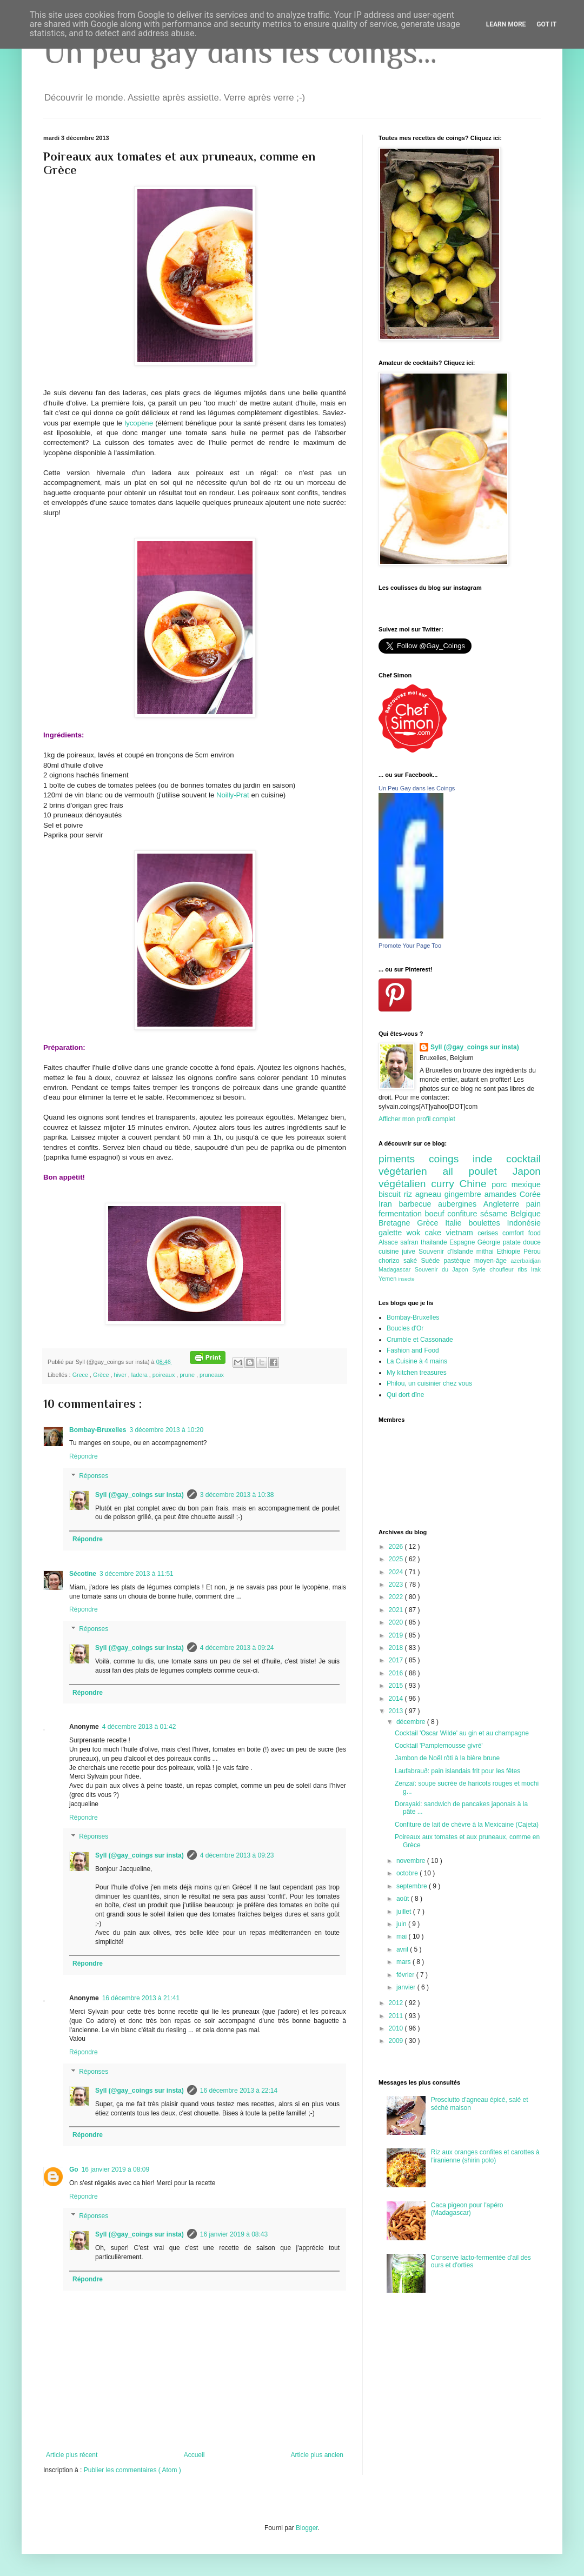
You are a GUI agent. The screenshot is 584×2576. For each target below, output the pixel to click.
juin (402, 1924)
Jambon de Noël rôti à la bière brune (447, 1758)
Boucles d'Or (405, 1328)
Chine (475, 1183)
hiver (121, 1375)
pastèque (458, 1260)
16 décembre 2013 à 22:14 (238, 2090)
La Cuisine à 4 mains (417, 1361)
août (403, 1898)
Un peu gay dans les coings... (240, 52)
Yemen (388, 1278)
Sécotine (82, 1573)
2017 (397, 1660)
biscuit (391, 1194)
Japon (527, 1171)
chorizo (391, 1260)
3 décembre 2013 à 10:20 (166, 1430)
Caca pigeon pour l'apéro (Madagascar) (467, 2208)
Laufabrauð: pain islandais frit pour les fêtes (457, 1771)
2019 (397, 1635)
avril (403, 1949)
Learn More (506, 24)
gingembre (464, 1194)
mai (402, 1936)
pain (533, 1204)
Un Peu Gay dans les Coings (417, 788)
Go (73, 2169)
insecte (406, 1279)
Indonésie (524, 1223)
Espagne (463, 1242)
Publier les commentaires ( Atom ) (132, 2470)
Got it (546, 24)
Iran (389, 1204)
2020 (397, 1622)
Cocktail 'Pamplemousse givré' (439, 1745)
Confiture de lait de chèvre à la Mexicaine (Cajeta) (467, 1824)
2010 (397, 2028)
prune (188, 1375)
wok (416, 1232)
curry (445, 1183)
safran (410, 1242)
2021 (397, 1610)
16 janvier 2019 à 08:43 (234, 2234)
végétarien (410, 1171)
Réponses (93, 1476)
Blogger (307, 2528)
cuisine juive (399, 1251)
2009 (397, 2041)
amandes (502, 1194)
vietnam (461, 1232)
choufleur (503, 1269)
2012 (397, 2003)
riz (409, 1194)
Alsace (389, 1242)
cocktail (523, 1158)
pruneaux (212, 1375)
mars (404, 1962)
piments (404, 1158)
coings (451, 1158)
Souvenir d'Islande (447, 1251)
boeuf (436, 1213)
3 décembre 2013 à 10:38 (237, 1495)
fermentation (402, 1213)
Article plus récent (71, 2455)
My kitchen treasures (417, 1372)
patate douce (522, 1242)
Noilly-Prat (232, 795)
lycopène (138, 423)
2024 (397, 1572)
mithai (486, 1251)
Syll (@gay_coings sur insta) (139, 1495)
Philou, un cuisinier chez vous (429, 1383)
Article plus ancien (317, 2455)
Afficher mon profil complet (417, 1119)
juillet (404, 1911)
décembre (411, 1722)
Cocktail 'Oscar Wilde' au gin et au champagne (462, 1733)
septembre (412, 1886)
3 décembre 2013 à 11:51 (136, 1573)
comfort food (521, 1233)
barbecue (418, 1204)
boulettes (487, 1223)
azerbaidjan (525, 1260)
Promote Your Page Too (410, 945)
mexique (526, 1184)
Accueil (194, 2455)
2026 (397, 1546)
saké (412, 1260)
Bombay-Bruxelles (97, 1430)
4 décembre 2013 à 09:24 (237, 1648)
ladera (140, 1375)
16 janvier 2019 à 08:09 (115, 2169)
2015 (397, 1685)
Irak (536, 1269)
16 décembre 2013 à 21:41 (141, 1998)
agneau (429, 1194)
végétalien (405, 1183)
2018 (397, 1648)
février (406, 1975)
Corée (530, 1194)
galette (393, 1232)
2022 (397, 1597)
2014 (397, 1698)
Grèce (101, 1375)
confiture (463, 1213)
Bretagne (398, 1223)
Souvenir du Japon (443, 1269)
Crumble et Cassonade (420, 1339)
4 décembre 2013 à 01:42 (139, 1726)
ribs (524, 1269)
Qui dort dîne (405, 1395)
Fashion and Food (413, 1350)
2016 (397, 1673)
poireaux (164, 1375)
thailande (435, 1242)
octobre (408, 1873)
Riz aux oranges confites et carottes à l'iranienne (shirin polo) (485, 2156)
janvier (406, 1987)
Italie (456, 1223)
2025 (397, 1559)
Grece (81, 1375)
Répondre (83, 1456)
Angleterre (504, 1204)
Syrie (480, 1269)
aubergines (460, 1204)
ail (455, 1171)
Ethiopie (510, 1251)
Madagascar (397, 1269)
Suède (432, 1260)
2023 (397, 1584)
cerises (489, 1233)
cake (435, 1232)
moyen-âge (492, 1260)
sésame (495, 1213)
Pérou (532, 1251)
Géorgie (490, 1242)
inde (489, 1158)
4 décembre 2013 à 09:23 (237, 1855)
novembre (411, 1861)
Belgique (525, 1213)
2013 (397, 1711)
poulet (491, 1171)
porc (501, 1184)
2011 (397, 2016)
